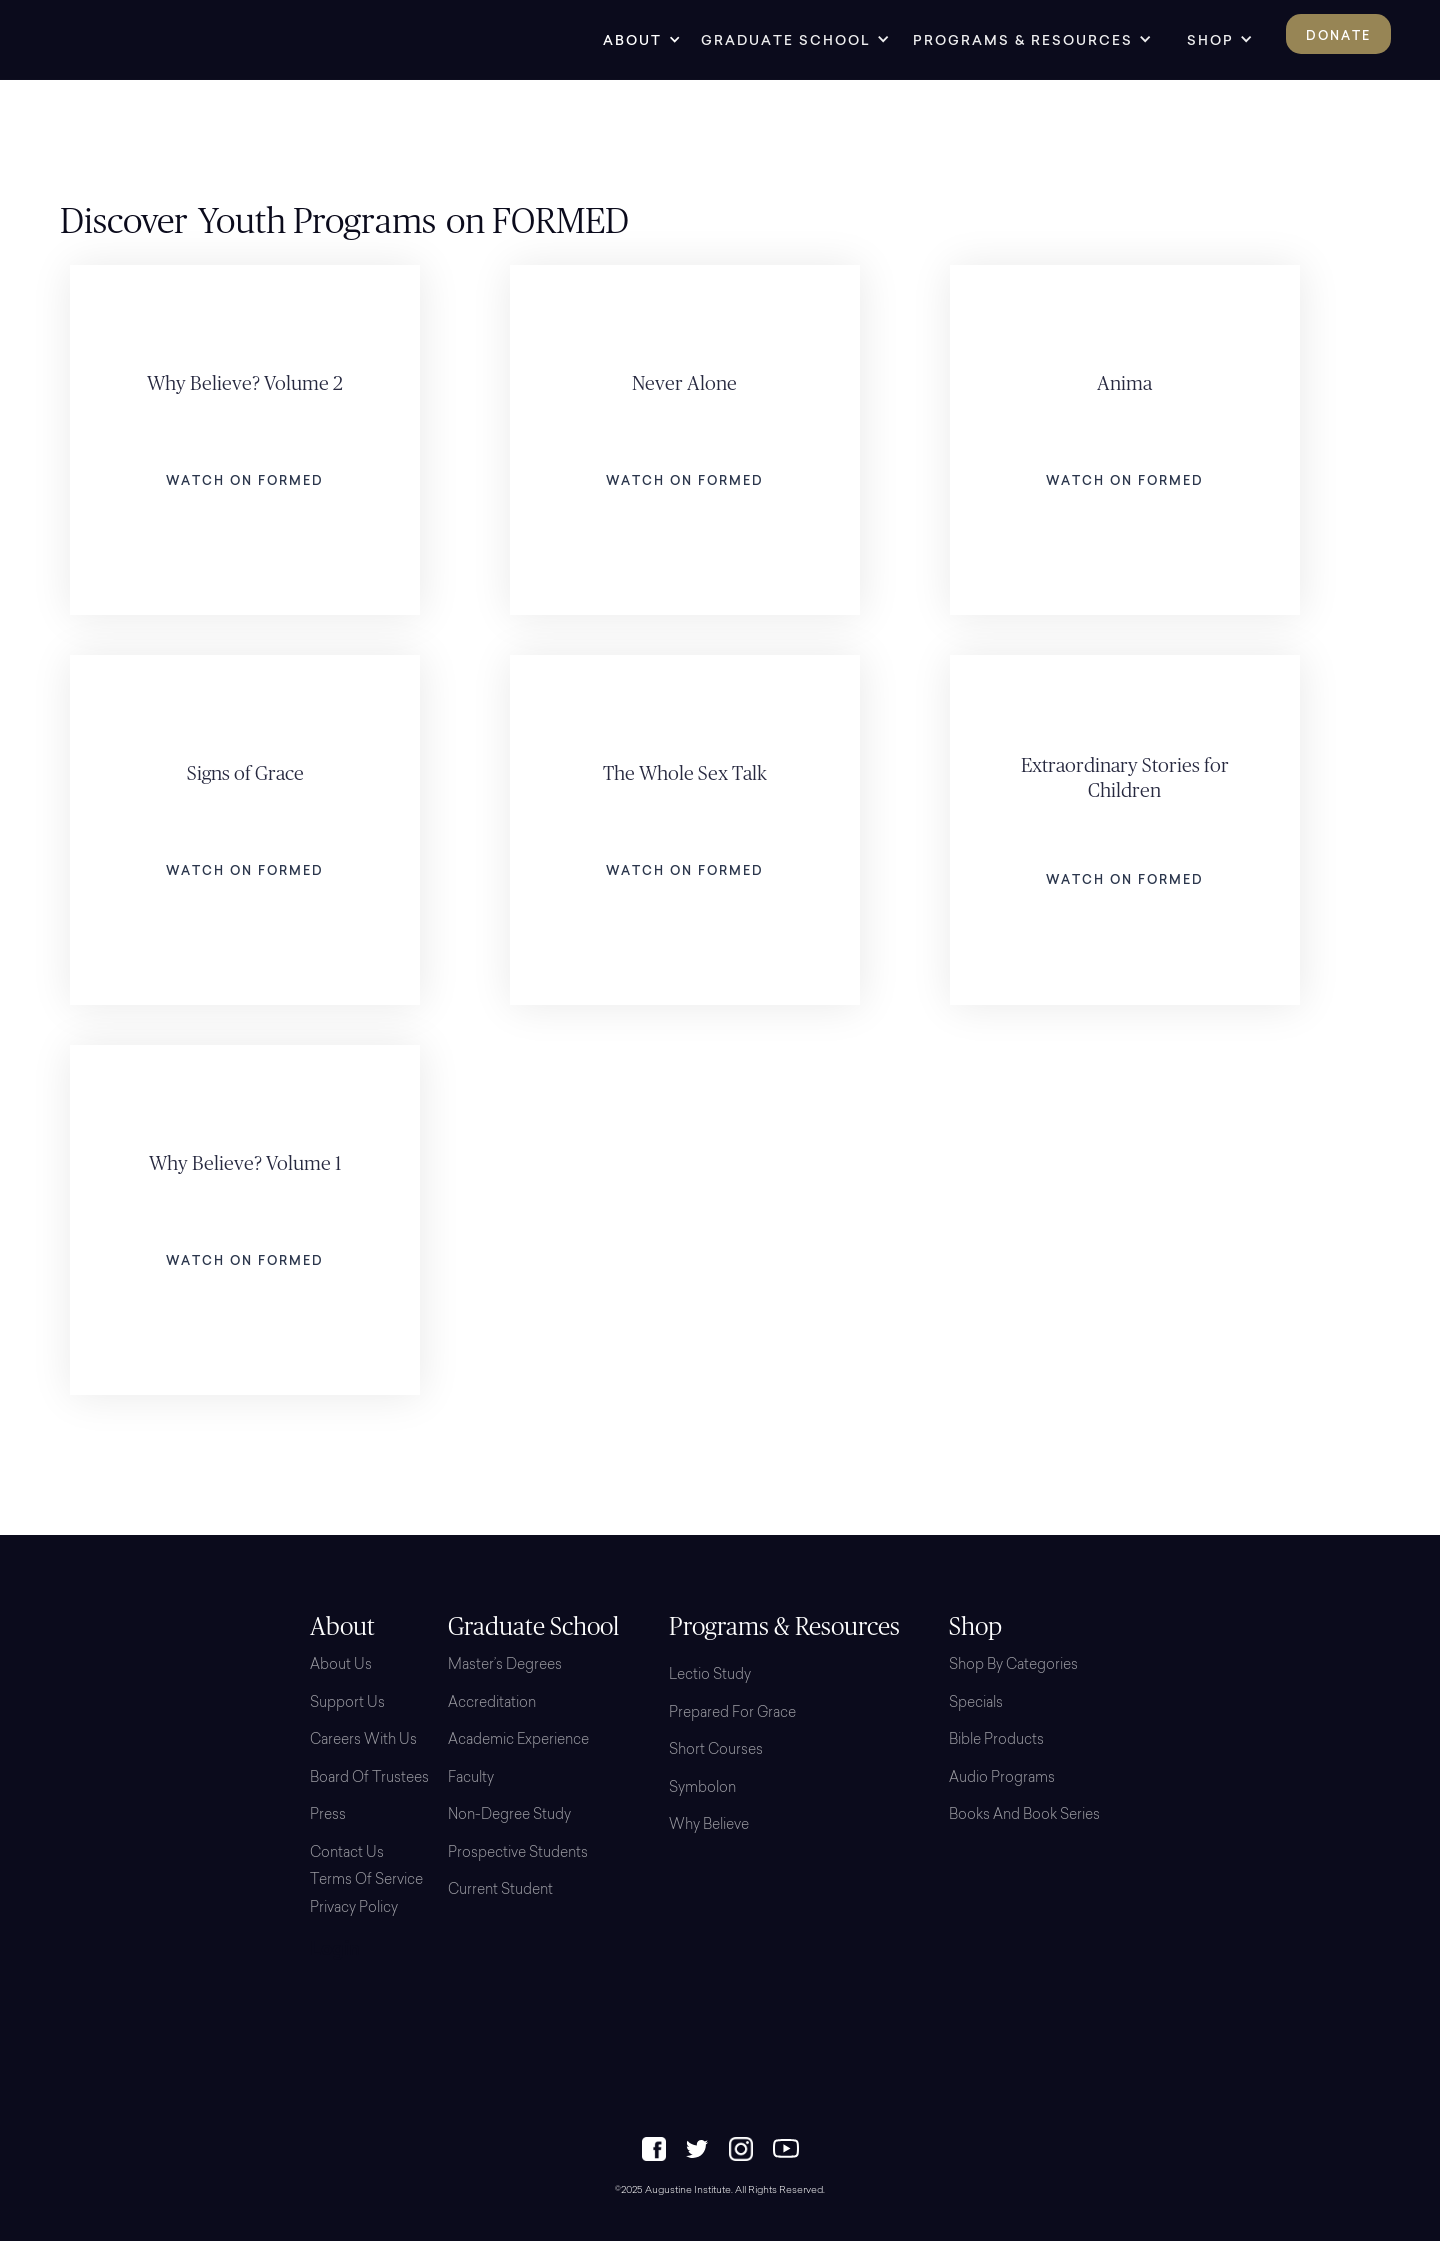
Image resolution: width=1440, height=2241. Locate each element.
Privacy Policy (354, 1909)
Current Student (500, 1891)
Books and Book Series (1024, 1816)
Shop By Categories (1013, 1666)
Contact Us (347, 1854)
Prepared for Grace (732, 1714)
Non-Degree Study (509, 1816)
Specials (976, 1704)
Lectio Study (710, 1676)
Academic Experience (518, 1741)
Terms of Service (366, 1881)
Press (328, 1816)
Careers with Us (363, 1741)
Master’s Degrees (505, 1666)
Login (335, 1951)
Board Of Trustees (369, 1779)
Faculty (471, 1779)
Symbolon (702, 1789)
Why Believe (709, 1826)
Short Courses (716, 1751)
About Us (341, 1666)
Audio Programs (1002, 1779)
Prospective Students (518, 1854)
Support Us (347, 1704)
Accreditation (492, 1704)
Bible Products (996, 1741)
